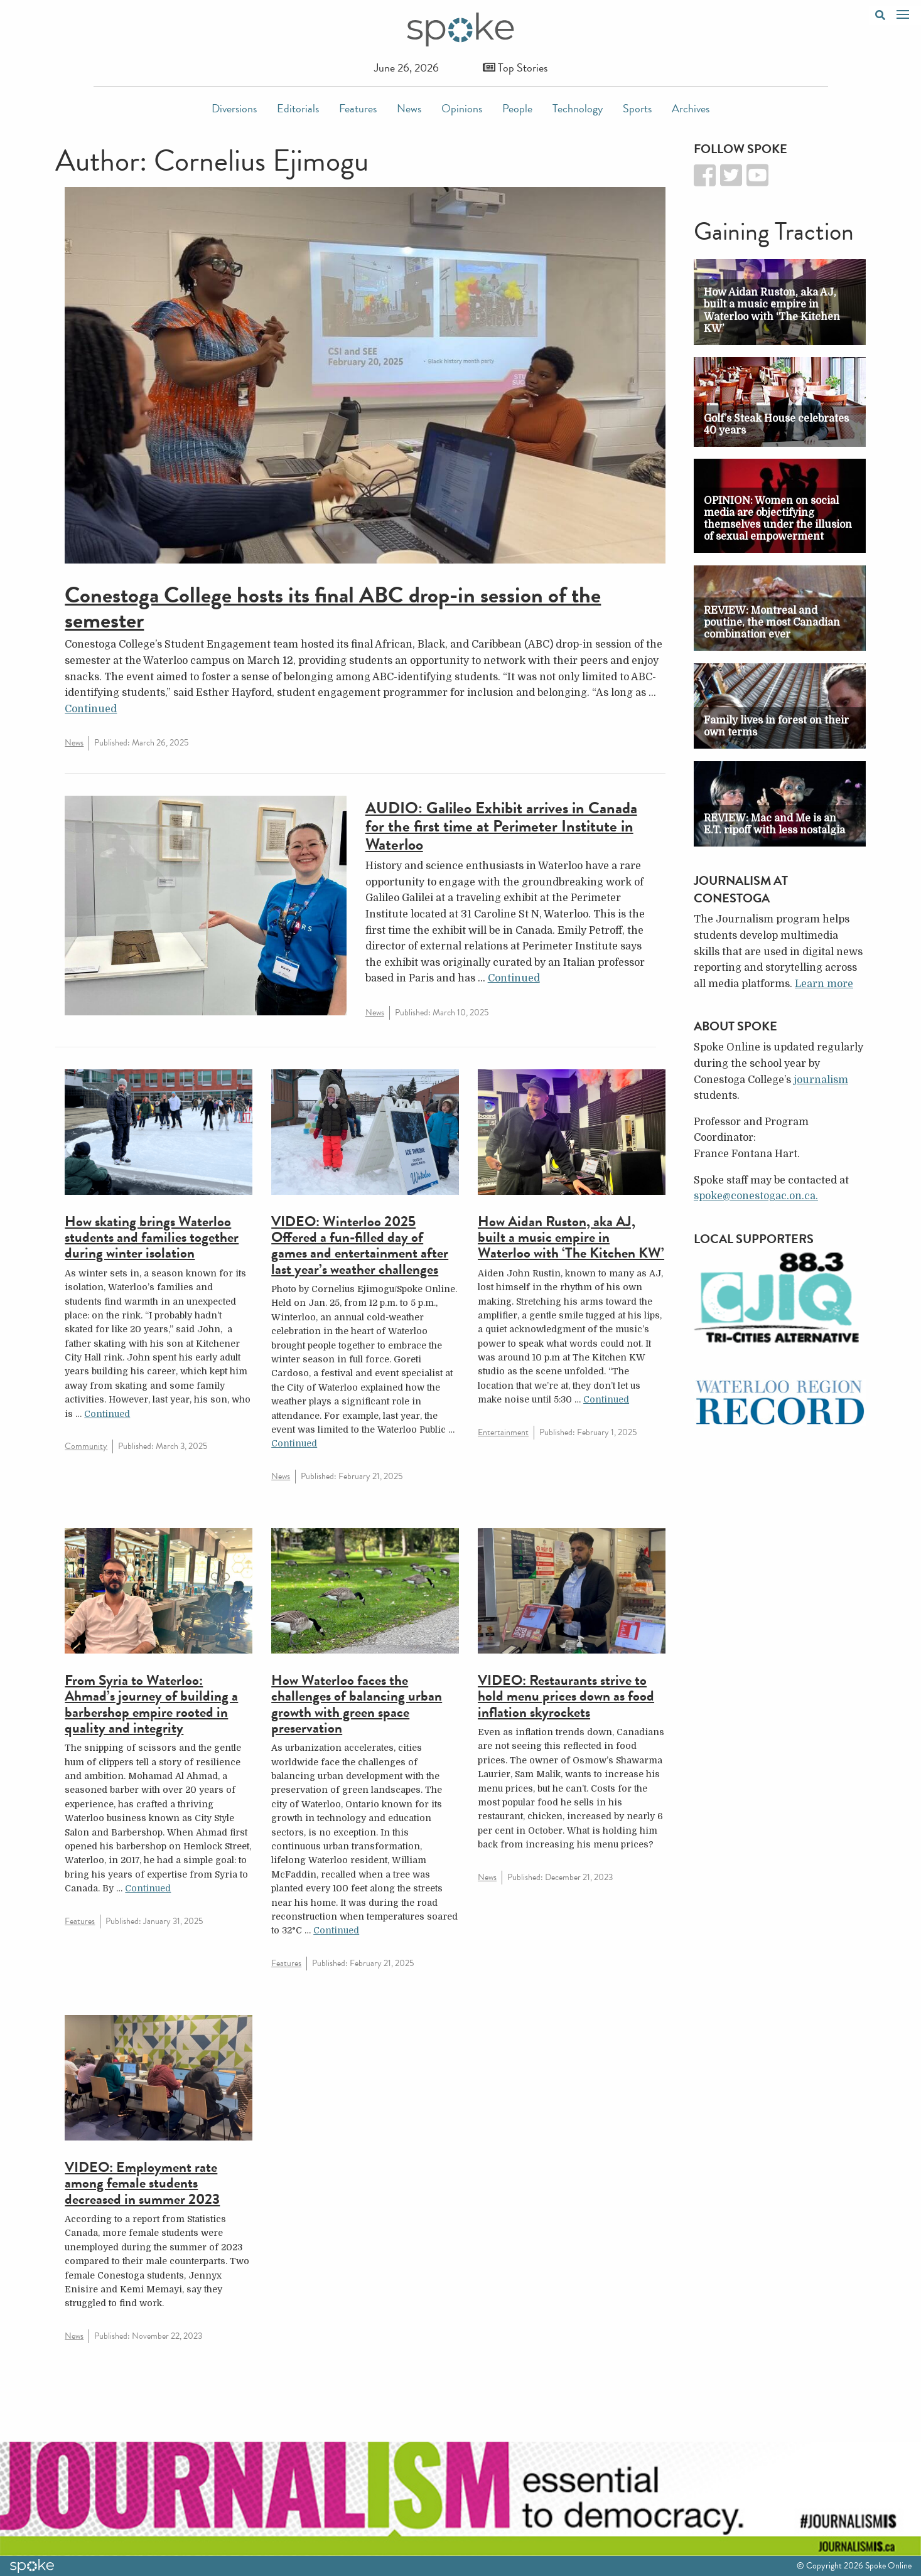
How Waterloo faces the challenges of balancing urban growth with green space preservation (356, 1703)
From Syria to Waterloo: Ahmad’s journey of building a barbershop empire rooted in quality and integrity (151, 1703)
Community (86, 1446)
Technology (577, 108)
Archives (690, 108)
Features (358, 108)
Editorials (298, 108)
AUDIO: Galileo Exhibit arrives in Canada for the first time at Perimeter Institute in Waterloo (501, 826)
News (409, 108)
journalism (821, 1080)
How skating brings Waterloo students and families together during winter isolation (152, 1237)
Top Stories (515, 67)
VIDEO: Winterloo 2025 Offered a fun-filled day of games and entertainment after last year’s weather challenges (359, 1245)
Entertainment (503, 1432)
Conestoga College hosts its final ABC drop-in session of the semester (333, 607)
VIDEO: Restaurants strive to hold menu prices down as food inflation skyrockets (566, 1696)
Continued (91, 709)
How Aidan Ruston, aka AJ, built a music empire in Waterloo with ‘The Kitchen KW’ (571, 1237)
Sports (637, 108)
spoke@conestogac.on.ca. (756, 1196)
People (517, 108)
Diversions (234, 108)
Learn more (824, 984)
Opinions (461, 108)
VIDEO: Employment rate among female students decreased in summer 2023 (142, 2183)
